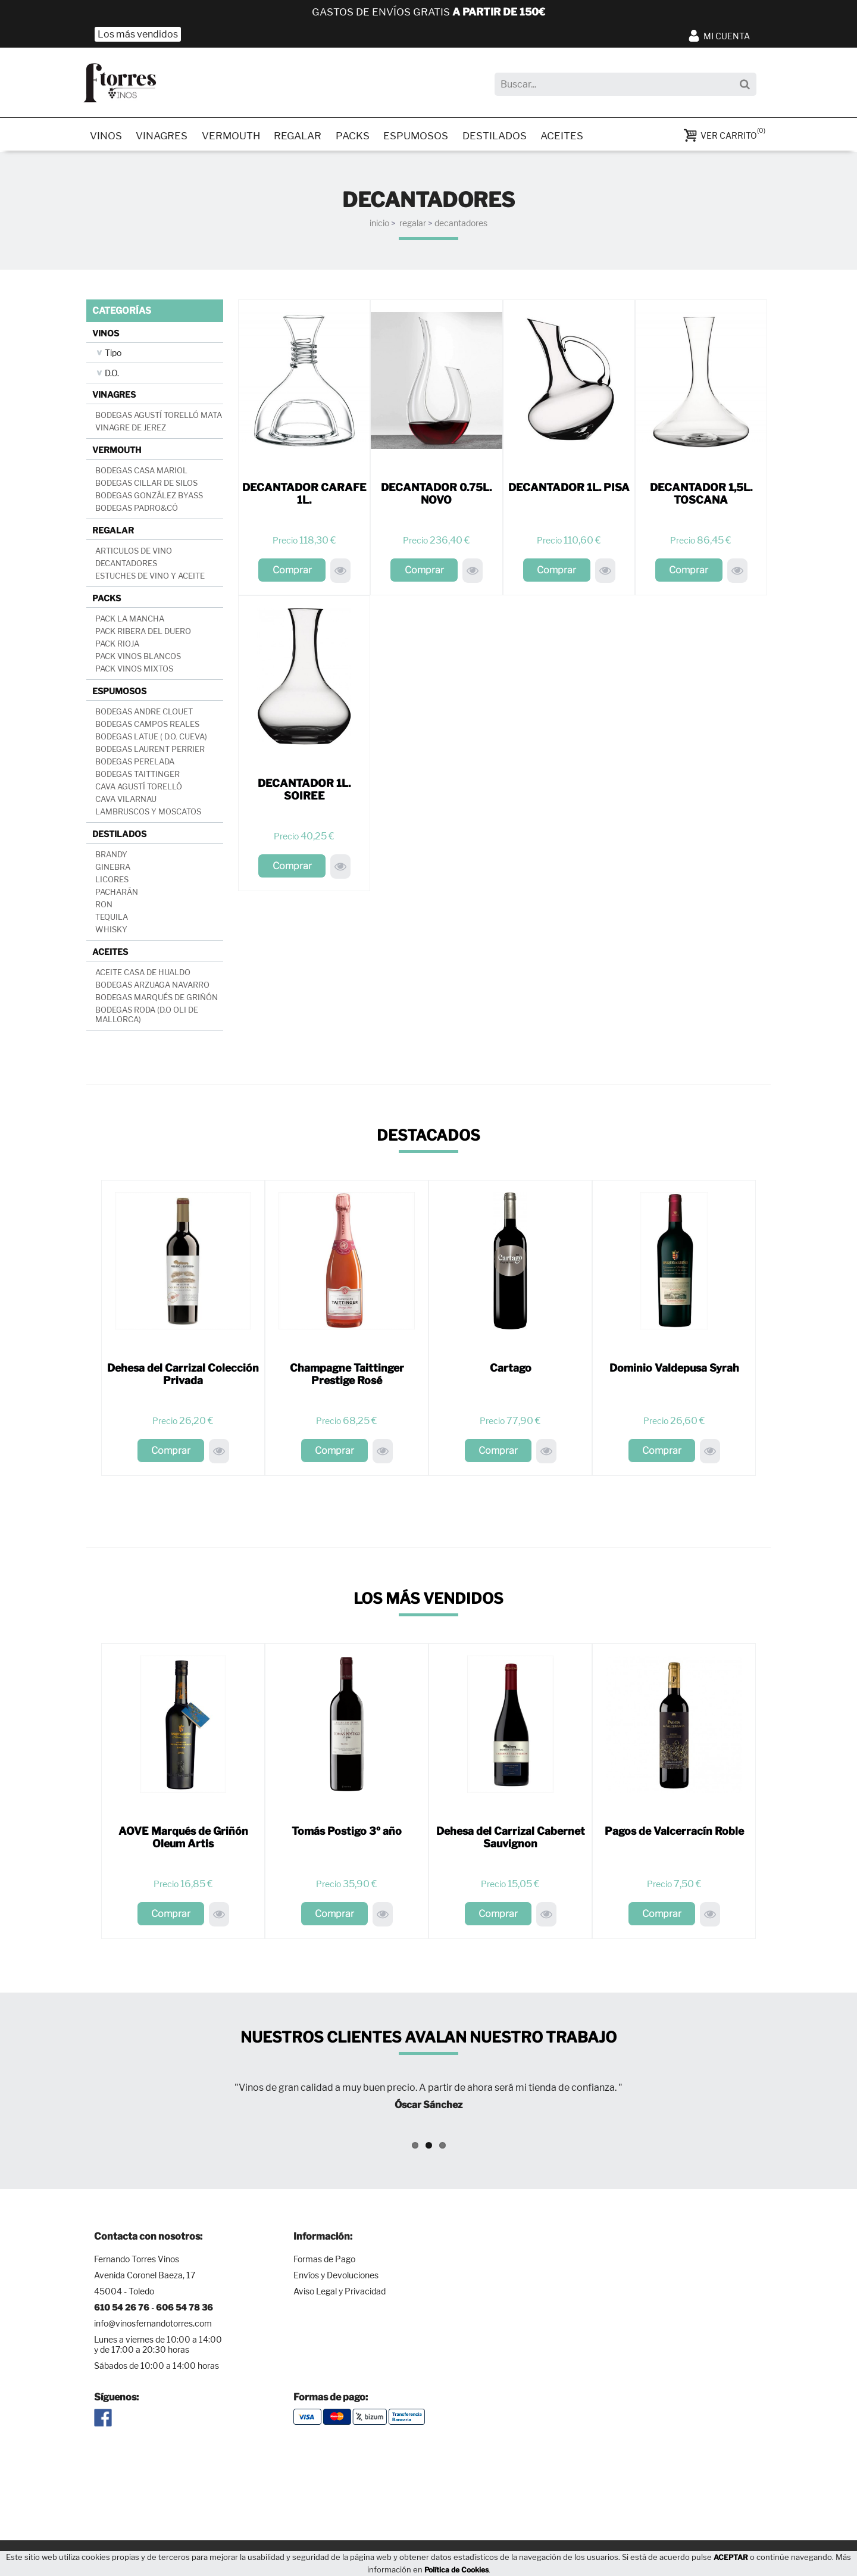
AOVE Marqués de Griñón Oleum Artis (183, 1839)
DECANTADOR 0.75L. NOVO (436, 495)
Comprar (292, 572)
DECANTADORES (460, 225)
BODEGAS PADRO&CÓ (136, 510)
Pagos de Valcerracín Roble (674, 1833)
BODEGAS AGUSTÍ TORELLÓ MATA (158, 417)
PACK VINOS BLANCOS (138, 658)
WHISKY (111, 931)
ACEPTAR (731, 2557)
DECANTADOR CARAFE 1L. (304, 495)
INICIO (379, 225)
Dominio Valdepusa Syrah (674, 1370)
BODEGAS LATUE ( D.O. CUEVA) (151, 739)
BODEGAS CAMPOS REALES (147, 726)
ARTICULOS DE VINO (133, 553)
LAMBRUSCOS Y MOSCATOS (148, 814)
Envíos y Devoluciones (336, 2278)
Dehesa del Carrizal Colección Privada (183, 1376)
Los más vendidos (138, 34)
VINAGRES (164, 137)
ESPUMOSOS (425, 137)
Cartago (510, 1370)
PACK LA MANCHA (129, 621)
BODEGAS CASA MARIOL (141, 472)
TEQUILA (111, 919)
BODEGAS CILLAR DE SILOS (146, 485)
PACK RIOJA (117, 646)
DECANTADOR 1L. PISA (569, 489)
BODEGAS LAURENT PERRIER (150, 751)
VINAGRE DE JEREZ (130, 430)
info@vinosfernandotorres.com (153, 2326)
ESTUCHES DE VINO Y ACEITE (150, 578)
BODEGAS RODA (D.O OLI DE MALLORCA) (146, 1016)
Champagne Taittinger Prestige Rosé (347, 1376)
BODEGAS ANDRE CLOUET (144, 714)
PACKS (361, 137)
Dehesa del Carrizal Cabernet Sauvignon (510, 1839)
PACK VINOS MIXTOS (134, 671)
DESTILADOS (506, 137)
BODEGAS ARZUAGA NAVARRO (152, 987)
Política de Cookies (456, 2569)
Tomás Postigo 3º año (347, 1833)
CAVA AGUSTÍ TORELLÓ (138, 789)
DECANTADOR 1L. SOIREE (304, 791)
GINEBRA (112, 869)
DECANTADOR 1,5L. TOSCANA (700, 495)
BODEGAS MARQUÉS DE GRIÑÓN (156, 999)
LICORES (112, 881)
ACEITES (574, 137)
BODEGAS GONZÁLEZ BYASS (149, 497)
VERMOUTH (235, 137)
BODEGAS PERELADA (134, 764)
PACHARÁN (116, 894)
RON (103, 906)
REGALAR (304, 137)
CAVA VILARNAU (126, 801)
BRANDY (111, 856)
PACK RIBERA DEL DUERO (143, 633)
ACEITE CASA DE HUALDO (142, 974)
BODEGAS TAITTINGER (137, 776)
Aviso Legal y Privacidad (339, 2294)
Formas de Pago (324, 2262)
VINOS (106, 137)
